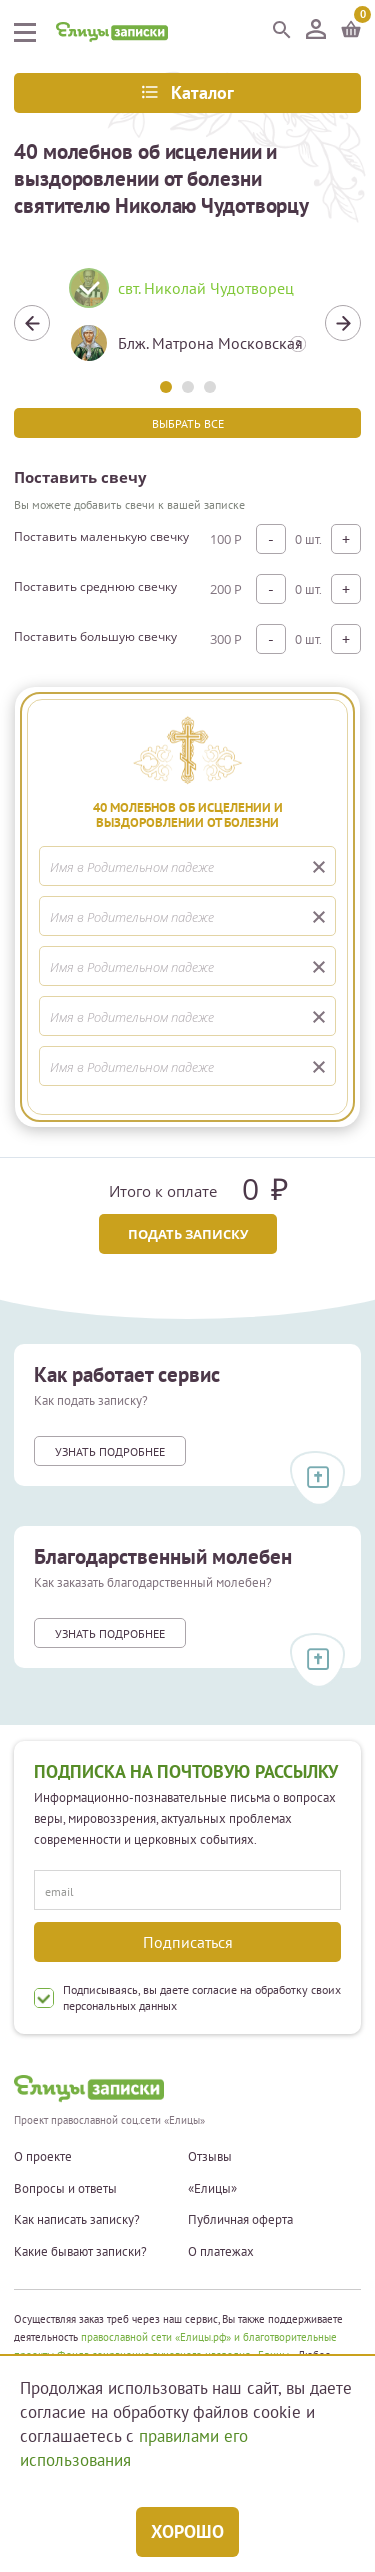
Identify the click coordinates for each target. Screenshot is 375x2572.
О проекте (43, 2157)
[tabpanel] (187, 323)
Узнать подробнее (110, 1451)
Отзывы (210, 2157)
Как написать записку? (77, 2220)
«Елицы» (212, 2189)
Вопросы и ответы (65, 2189)
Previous (32, 323)
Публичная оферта (240, 2220)
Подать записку (188, 1234)
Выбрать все (188, 423)
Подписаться (188, 1942)
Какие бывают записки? (80, 2252)
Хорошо (187, 2531)
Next (343, 323)
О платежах (221, 2252)
